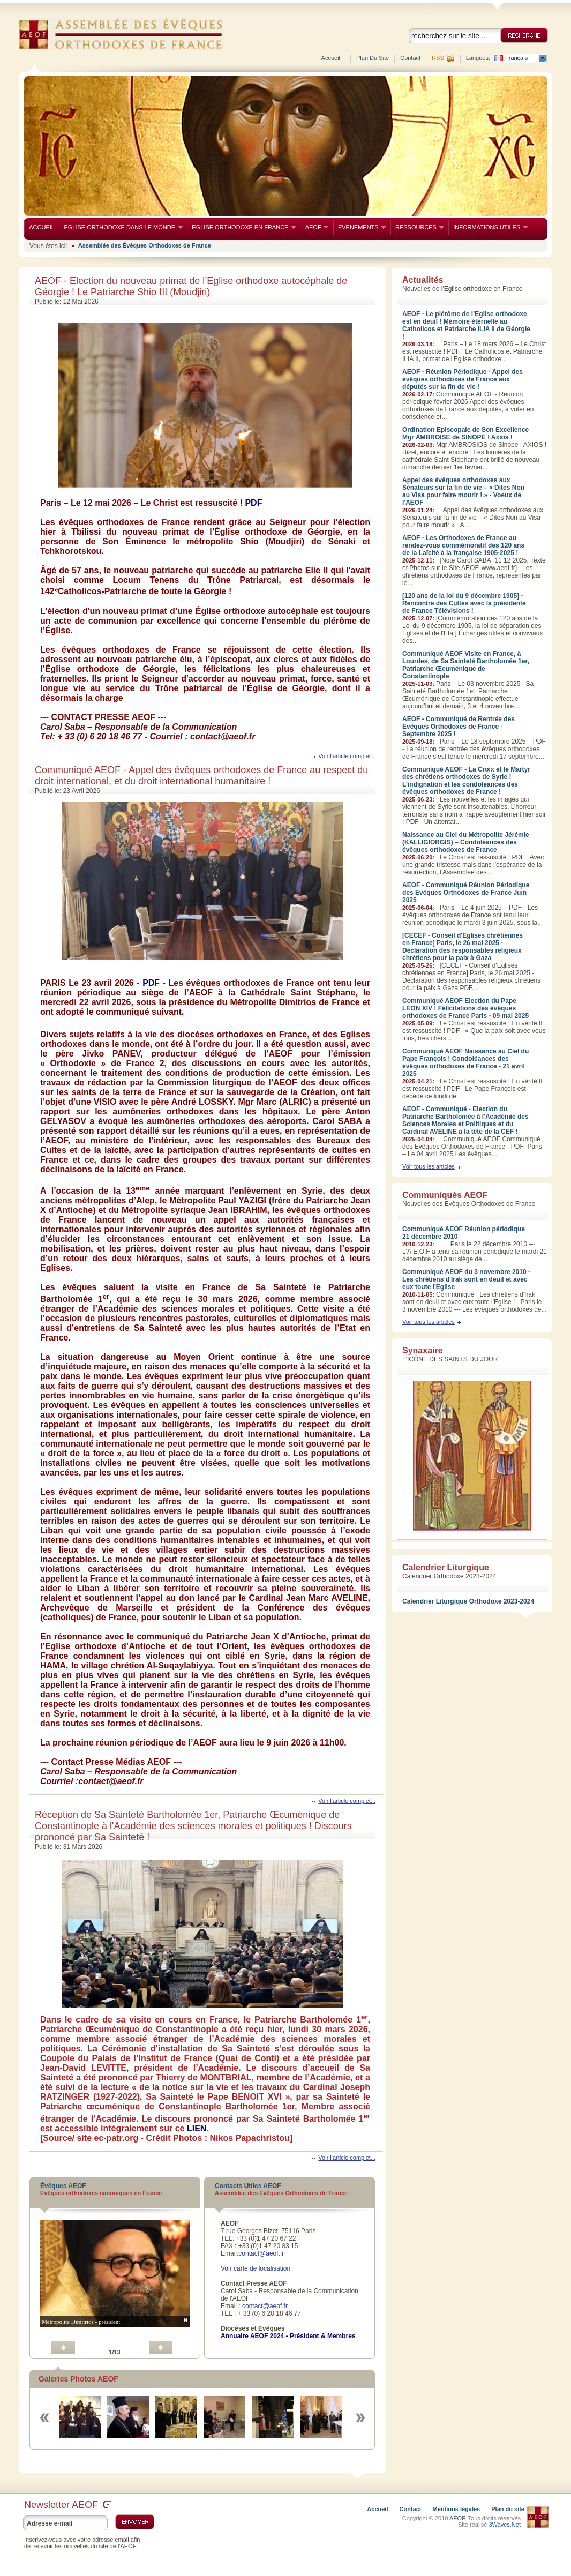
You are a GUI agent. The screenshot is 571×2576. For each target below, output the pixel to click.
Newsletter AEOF (67, 2504)
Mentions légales (456, 2509)
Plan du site (372, 58)
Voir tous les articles (428, 1166)
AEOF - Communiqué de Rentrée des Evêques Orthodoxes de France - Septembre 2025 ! (458, 726)
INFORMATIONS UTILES (488, 227)
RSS (438, 58)
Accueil (330, 58)
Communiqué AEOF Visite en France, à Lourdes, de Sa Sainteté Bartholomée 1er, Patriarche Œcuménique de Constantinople (465, 665)
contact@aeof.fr (261, 2253)
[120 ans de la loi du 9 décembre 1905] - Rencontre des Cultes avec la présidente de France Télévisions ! (464, 603)
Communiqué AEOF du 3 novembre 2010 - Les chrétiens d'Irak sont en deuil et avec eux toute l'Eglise (466, 1279)
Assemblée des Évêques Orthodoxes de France (144, 245)
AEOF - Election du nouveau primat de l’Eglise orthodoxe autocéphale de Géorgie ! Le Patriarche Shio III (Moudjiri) (191, 286)
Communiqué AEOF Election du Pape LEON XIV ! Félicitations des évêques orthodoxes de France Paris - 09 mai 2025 (465, 1008)
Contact (410, 58)
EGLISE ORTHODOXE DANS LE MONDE (121, 227)
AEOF (314, 227)
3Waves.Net (505, 2524)
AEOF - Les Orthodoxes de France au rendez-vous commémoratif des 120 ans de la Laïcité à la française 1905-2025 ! (463, 545)
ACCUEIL (42, 227)
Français (516, 58)
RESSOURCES (417, 227)
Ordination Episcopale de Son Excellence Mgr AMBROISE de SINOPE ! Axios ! (465, 433)
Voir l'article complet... (346, 756)
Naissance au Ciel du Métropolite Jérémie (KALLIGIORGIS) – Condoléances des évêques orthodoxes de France (465, 842)
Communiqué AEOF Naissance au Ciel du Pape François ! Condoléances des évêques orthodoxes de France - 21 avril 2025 (465, 1062)
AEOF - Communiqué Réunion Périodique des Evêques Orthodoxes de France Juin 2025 (465, 892)
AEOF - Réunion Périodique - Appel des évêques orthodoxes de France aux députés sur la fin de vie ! (462, 379)
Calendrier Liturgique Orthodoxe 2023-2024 (468, 1601)
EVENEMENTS (359, 227)
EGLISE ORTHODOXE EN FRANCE (241, 227)
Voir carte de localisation (255, 2268)
